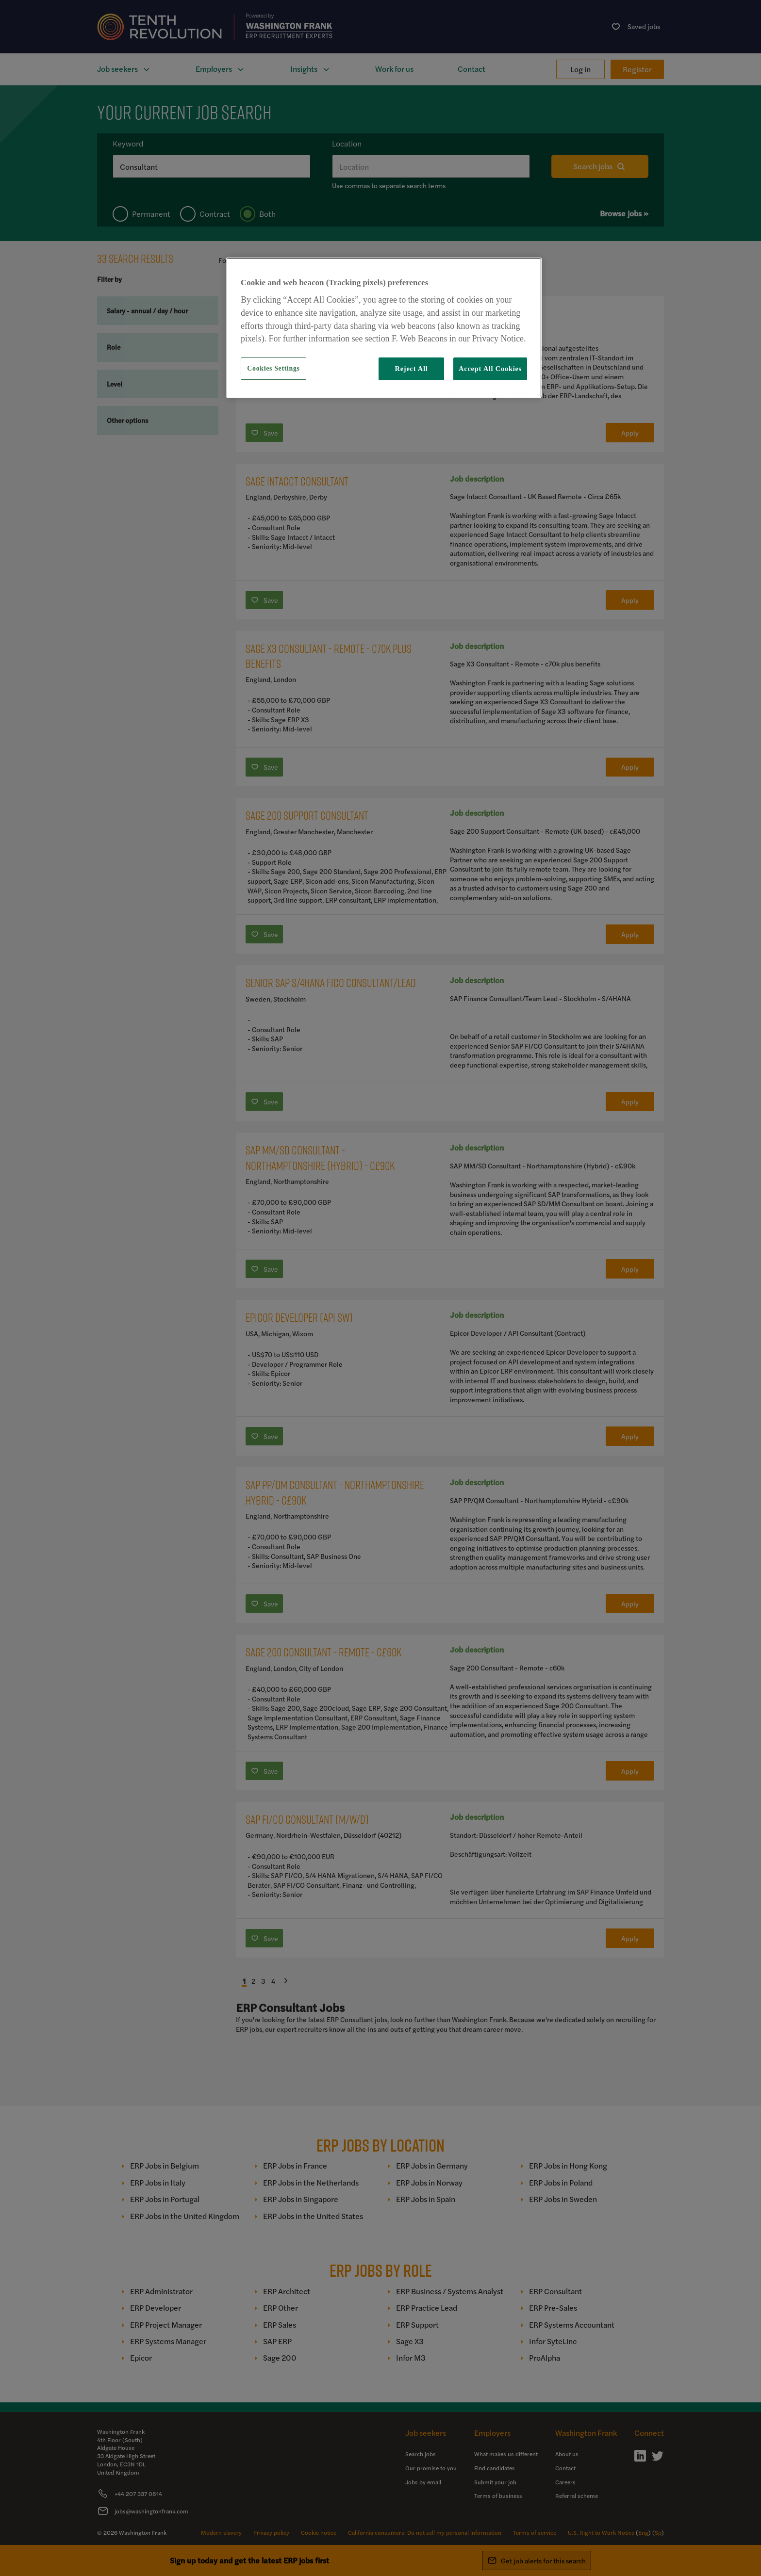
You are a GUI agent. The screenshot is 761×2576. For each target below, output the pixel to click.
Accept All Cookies (490, 369)
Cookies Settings (273, 368)
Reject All (411, 369)
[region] (384, 327)
